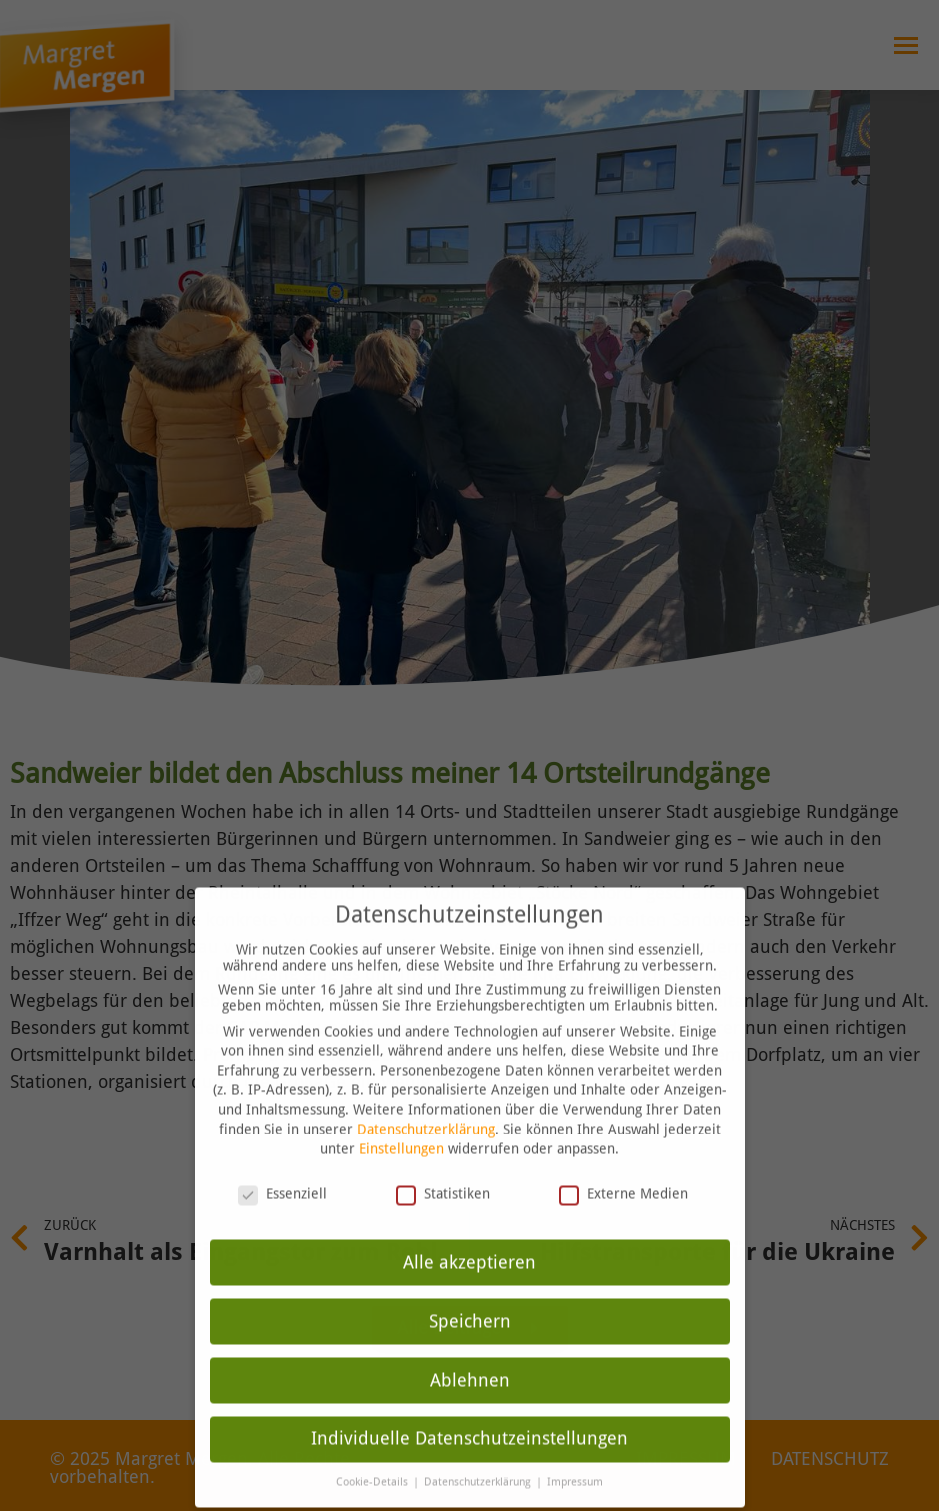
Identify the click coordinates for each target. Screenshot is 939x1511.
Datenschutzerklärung (426, 1091)
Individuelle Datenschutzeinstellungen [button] (469, 1401)
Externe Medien (623, 1155)
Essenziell (282, 1155)
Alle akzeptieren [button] (469, 1224)
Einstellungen (401, 1111)
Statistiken (443, 1155)
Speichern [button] (470, 1283)
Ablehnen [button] (470, 1342)
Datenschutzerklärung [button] (479, 1444)
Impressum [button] (575, 1444)
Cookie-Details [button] (373, 1444)
